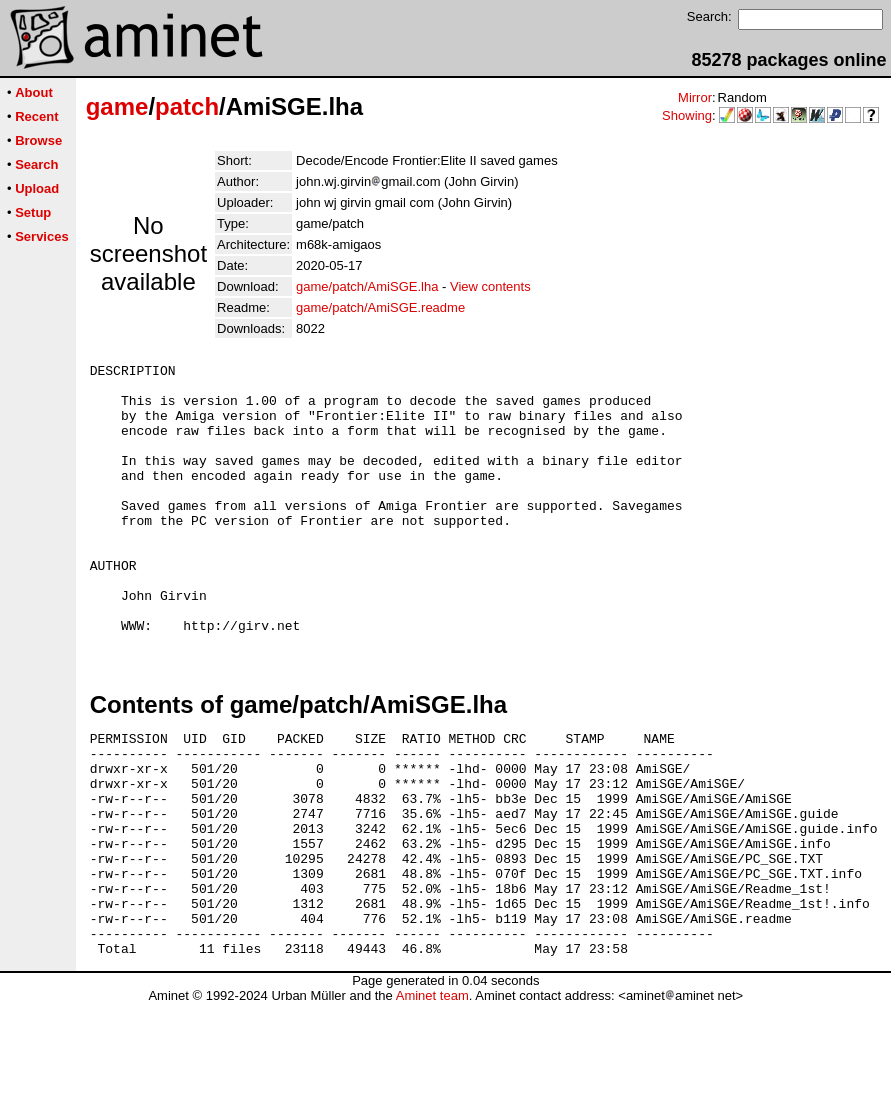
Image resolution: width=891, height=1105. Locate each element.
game (117, 106)
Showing (687, 115)
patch (187, 106)
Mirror (695, 97)
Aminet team (432, 1097)
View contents (490, 286)
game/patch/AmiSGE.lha (367, 286)
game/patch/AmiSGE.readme (380, 307)
